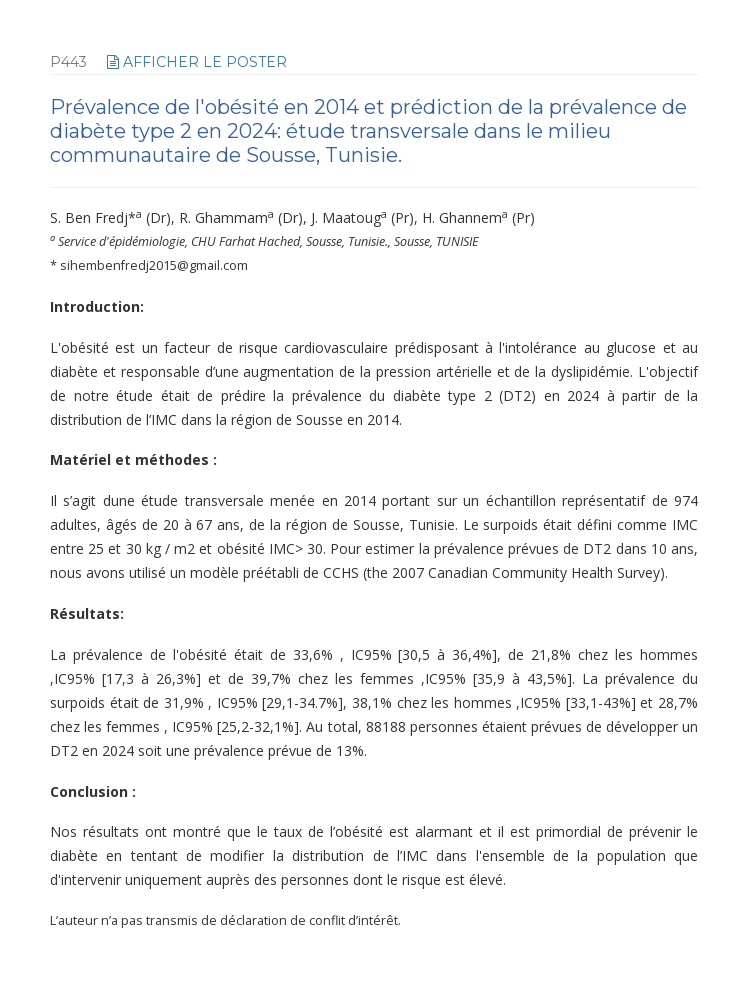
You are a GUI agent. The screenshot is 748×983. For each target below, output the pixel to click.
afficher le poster (197, 62)
